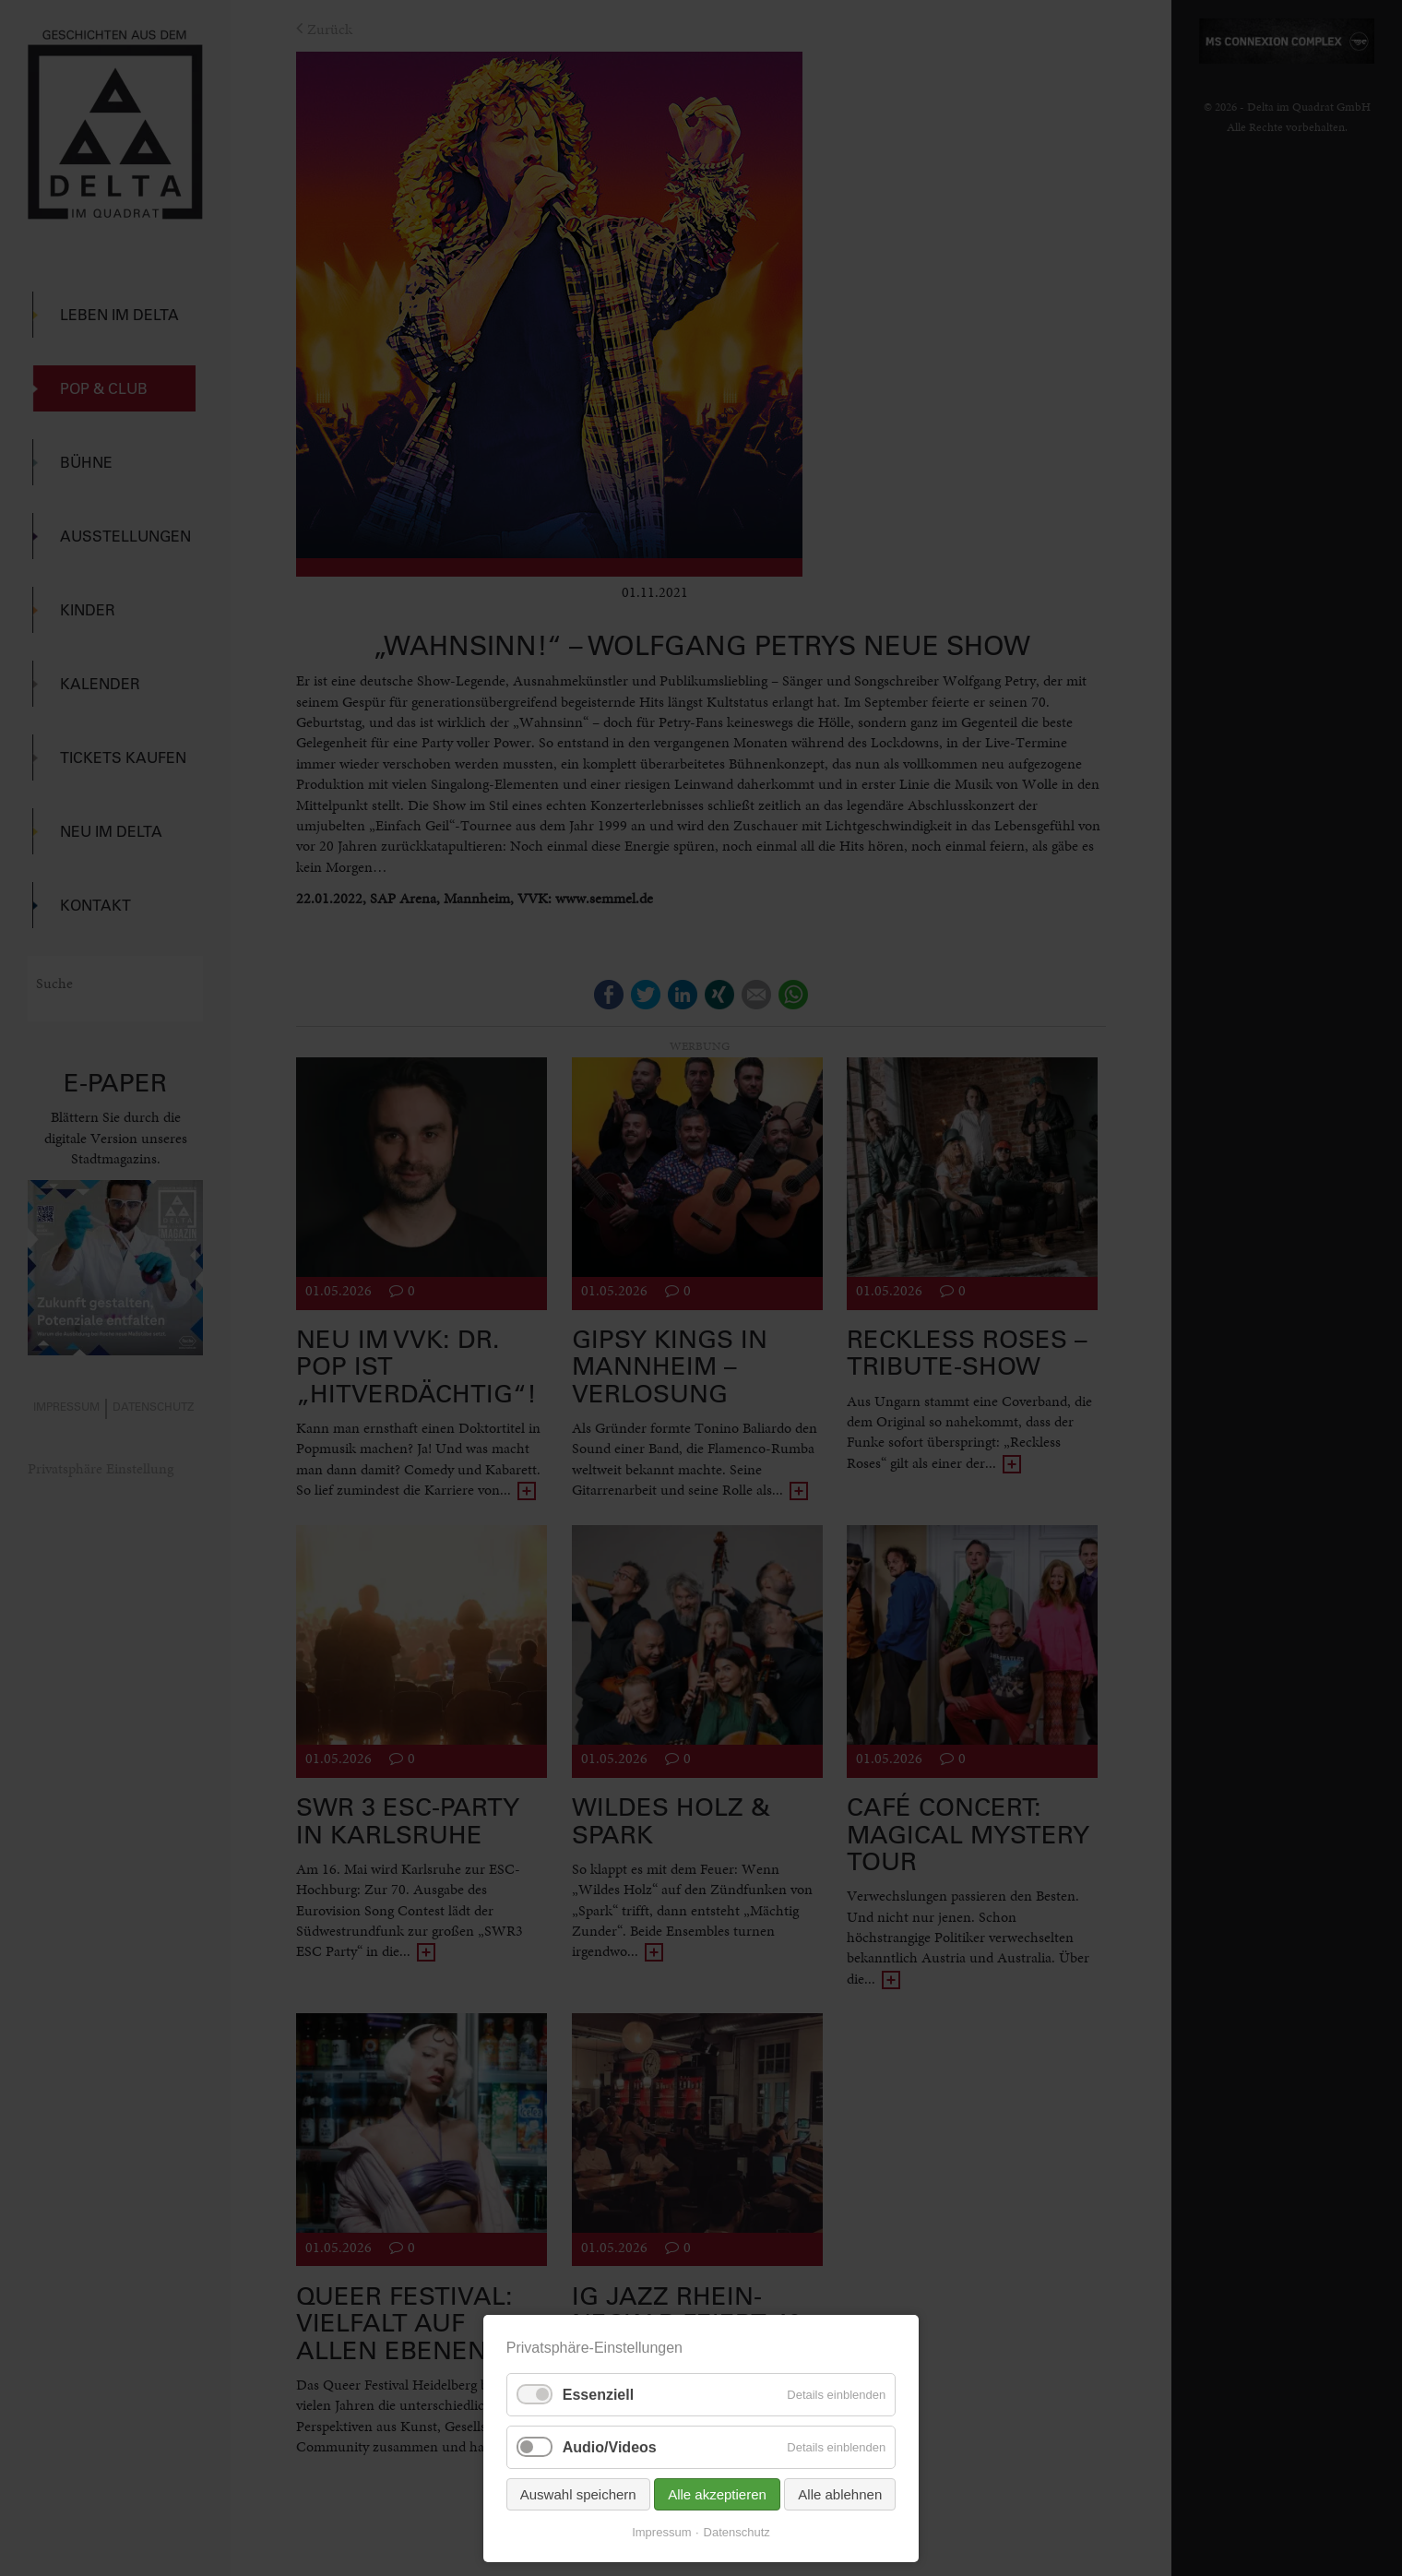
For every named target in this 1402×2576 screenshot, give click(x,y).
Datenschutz (737, 2532)
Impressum (661, 2532)
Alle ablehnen (840, 2494)
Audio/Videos (610, 2447)
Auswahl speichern (578, 2494)
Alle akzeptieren (717, 2494)
